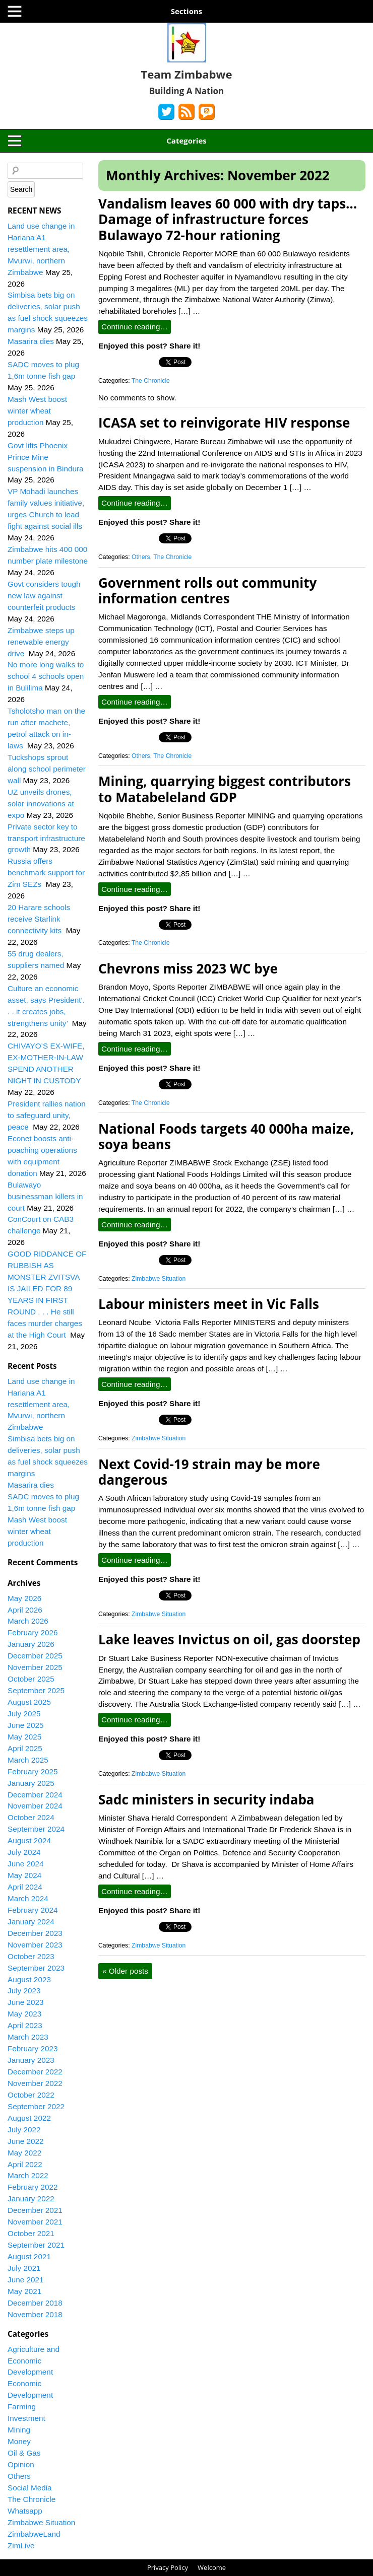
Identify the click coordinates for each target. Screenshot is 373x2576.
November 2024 (35, 1805)
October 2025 (31, 1679)
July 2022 (24, 2129)
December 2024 (35, 1794)
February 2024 (33, 1910)
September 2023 (36, 1968)
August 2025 (29, 1702)
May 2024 (24, 1875)
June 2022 (25, 2141)
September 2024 (36, 1829)
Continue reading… (134, 326)
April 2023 (25, 2025)
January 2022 (31, 2198)
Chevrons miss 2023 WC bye (188, 968)
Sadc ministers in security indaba (206, 1799)
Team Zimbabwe (186, 74)
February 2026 (33, 1632)
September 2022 (36, 2106)
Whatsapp (25, 2511)
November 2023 (35, 1944)
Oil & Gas (24, 2453)
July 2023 (24, 1990)
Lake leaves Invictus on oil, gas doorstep (229, 1639)
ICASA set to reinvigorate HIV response (224, 422)
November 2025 (35, 1667)
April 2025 (25, 1748)
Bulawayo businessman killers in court (45, 1196)
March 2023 (28, 2037)
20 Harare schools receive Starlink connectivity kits (39, 919)
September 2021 (36, 2245)
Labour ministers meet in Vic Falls (208, 1304)
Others (141, 557)
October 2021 (31, 2233)
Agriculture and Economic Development (33, 2361)
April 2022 (25, 2164)
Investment (26, 2418)
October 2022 (31, 2095)
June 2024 (25, 1863)
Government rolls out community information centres (207, 590)
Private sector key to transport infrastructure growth (46, 838)
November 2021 (35, 2221)
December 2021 (35, 2210)
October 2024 (31, 1817)
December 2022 (35, 2071)
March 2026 (28, 1621)
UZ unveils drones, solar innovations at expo (41, 803)
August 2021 (29, 2256)
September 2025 (36, 1690)
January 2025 (31, 1783)
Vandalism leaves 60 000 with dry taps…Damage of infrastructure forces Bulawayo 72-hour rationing (227, 219)
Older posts (125, 1971)
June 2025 (25, 1725)
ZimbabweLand (34, 2534)
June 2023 (25, 2002)
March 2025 (28, 1760)
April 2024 (25, 1887)
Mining (19, 2429)
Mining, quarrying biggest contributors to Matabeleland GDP (224, 789)
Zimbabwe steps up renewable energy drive (41, 642)
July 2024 (24, 1852)
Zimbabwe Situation (158, 1278)
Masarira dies (31, 341)
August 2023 (29, 1979)
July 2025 (24, 1713)
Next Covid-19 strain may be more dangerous (209, 1472)
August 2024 (29, 1840)
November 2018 (35, 2314)
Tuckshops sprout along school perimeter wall (47, 769)
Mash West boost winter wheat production (37, 411)
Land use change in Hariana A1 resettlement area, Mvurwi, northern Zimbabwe (41, 249)
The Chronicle (151, 380)
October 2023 (31, 1956)
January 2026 (31, 1644)
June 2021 (25, 2279)
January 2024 (31, 1921)
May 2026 (24, 1598)
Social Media (30, 2487)
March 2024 (28, 1898)
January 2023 (31, 2060)
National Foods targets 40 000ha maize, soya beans (226, 1136)
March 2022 (28, 2175)
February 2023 (33, 2048)
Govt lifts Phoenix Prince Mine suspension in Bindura (46, 457)
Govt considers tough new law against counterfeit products (44, 595)
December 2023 (35, 1933)
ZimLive (21, 2545)
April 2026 (25, 1610)
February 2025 (33, 1771)
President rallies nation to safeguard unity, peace (47, 1115)
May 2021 (24, 2291)
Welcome (212, 2567)
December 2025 (35, 1655)
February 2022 (33, 2187)
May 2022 (24, 2152)
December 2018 (35, 2303)
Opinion (21, 2464)
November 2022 (35, 2083)
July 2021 (24, 2268)
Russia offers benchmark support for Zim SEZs (46, 872)
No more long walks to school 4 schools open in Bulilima (46, 676)
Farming (22, 2406)
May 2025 (24, 1736)
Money (19, 2441)
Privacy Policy (167, 2567)
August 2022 (29, 2118)
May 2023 (24, 2013)
